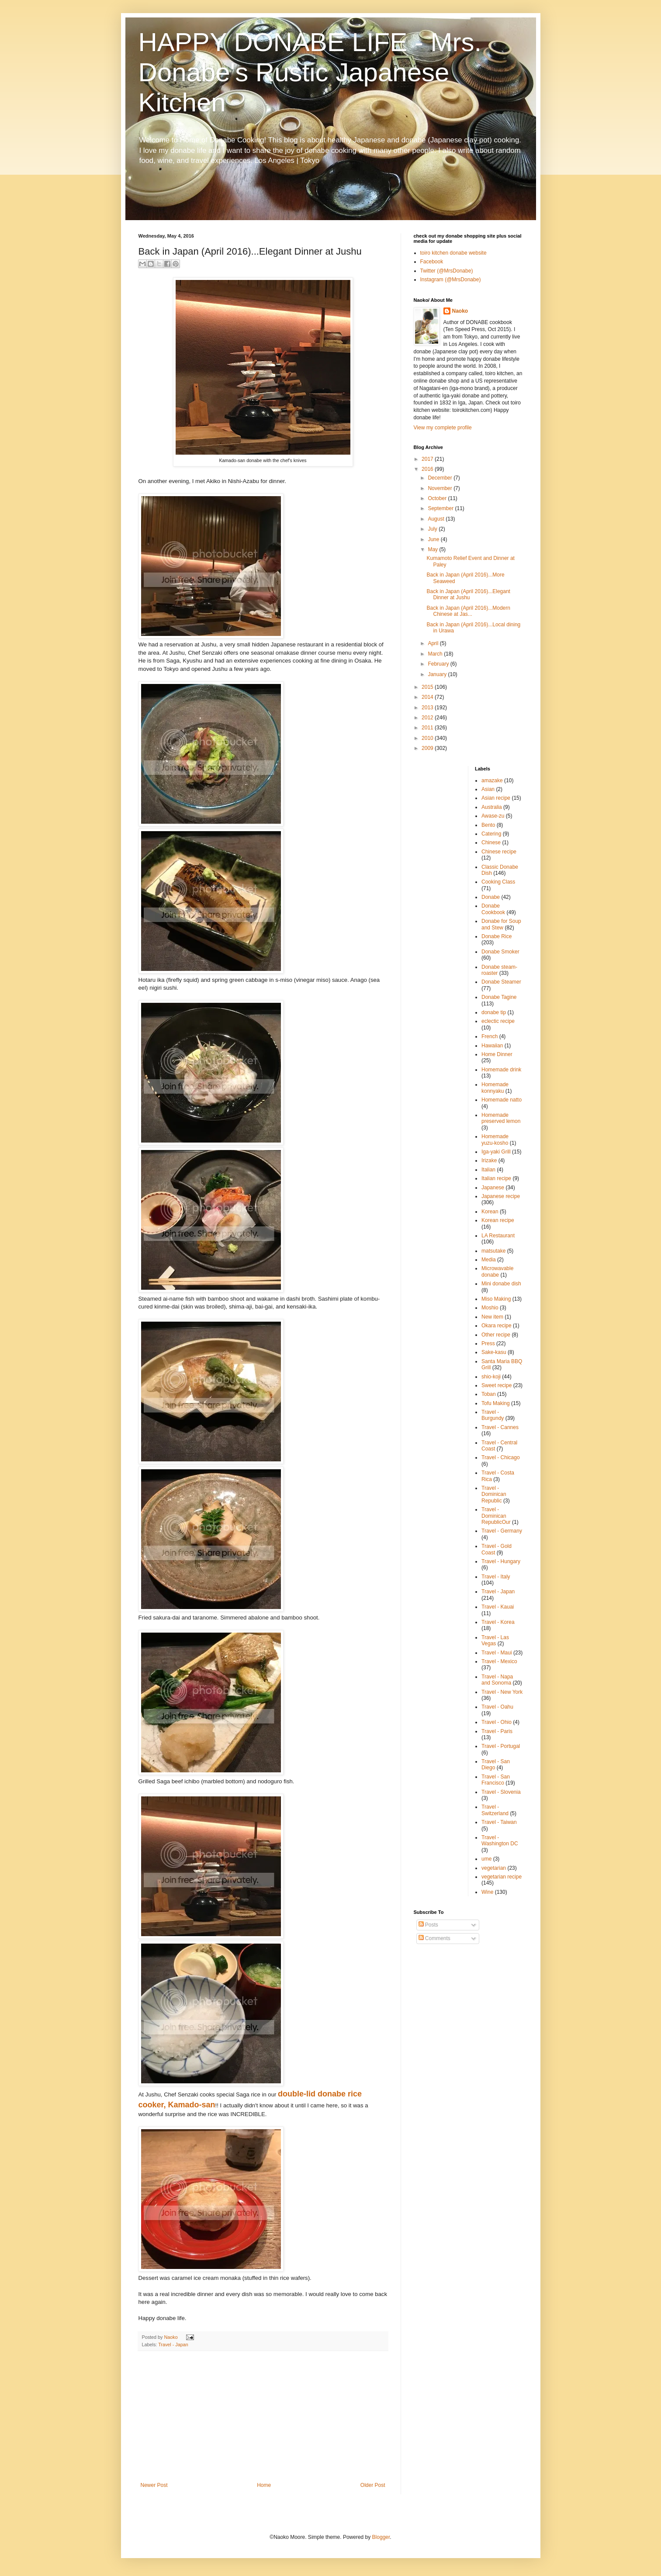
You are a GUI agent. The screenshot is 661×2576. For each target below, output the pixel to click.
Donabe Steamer (501, 982)
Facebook (431, 262)
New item (492, 1317)
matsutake (493, 1251)
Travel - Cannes (500, 1427)
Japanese (492, 1187)
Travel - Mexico (499, 1661)
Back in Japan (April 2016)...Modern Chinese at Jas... (468, 611)
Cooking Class (498, 882)
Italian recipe (496, 1178)
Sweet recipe (496, 1385)
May (433, 549)
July (433, 529)
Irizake (489, 1160)
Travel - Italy (495, 1577)
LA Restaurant (498, 1236)
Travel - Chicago (500, 1457)
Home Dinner (496, 1054)
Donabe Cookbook (493, 909)
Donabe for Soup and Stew (501, 924)
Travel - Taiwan (499, 1822)
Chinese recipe (498, 852)
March (436, 654)
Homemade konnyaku (495, 1087)
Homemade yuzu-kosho (495, 1139)
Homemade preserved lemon (500, 1118)
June (434, 539)
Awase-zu (492, 816)
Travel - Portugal (500, 1746)
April (434, 643)
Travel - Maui (496, 1653)
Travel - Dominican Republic (493, 1494)
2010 (428, 738)
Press (488, 1343)
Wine (487, 1892)
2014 (428, 697)
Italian (488, 1170)
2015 (428, 687)
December (440, 478)
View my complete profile (443, 428)
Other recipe (495, 1335)
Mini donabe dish (501, 1284)
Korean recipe (497, 1220)
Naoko (460, 311)
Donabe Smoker (500, 952)
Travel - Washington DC (499, 1840)
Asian (488, 789)
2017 (428, 459)
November (440, 488)
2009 (428, 748)
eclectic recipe (498, 1021)
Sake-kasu (493, 1352)
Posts (428, 1925)
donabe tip (493, 1012)
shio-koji (491, 1377)
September (441, 508)
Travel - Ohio (496, 1722)
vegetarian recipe (501, 1877)
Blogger (381, 2537)
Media (488, 1260)
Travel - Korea (498, 1622)
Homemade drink (501, 1070)
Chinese (491, 842)
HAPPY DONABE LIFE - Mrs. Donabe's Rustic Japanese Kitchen (310, 72)
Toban (488, 1394)
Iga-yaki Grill (496, 1152)
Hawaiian (492, 1046)
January (438, 674)
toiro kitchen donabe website (453, 253)
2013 (428, 707)
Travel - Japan (173, 2344)
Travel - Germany (501, 1531)
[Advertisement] (263, 2416)
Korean (489, 1212)
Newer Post (154, 2485)
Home (264, 2485)
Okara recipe (496, 1326)
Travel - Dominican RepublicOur (496, 1515)
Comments (434, 1938)
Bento (488, 825)
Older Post (372, 2485)
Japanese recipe (500, 1196)
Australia (491, 807)
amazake (492, 780)
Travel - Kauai (497, 1607)
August (437, 519)
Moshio (489, 1308)
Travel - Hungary (500, 1561)
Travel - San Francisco (495, 1780)
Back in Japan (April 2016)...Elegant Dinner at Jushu (468, 594)
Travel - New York (502, 1692)
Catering (491, 834)
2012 (428, 718)
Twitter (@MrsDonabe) (446, 271)
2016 (428, 469)
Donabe (490, 897)
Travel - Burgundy (492, 1415)
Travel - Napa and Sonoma (497, 1680)
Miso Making (496, 1299)
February (439, 664)
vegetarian (493, 1868)
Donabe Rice (496, 936)
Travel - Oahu (497, 1707)
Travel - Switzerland (495, 1810)
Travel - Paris (496, 1731)
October (438, 498)
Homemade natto (501, 1100)
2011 (428, 728)
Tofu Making (495, 1403)
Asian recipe (495, 798)
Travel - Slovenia (501, 1792)
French (489, 1036)
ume (486, 1859)
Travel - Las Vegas (495, 1640)
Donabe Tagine (499, 997)
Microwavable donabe (497, 1271)
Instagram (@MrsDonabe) (450, 279)
